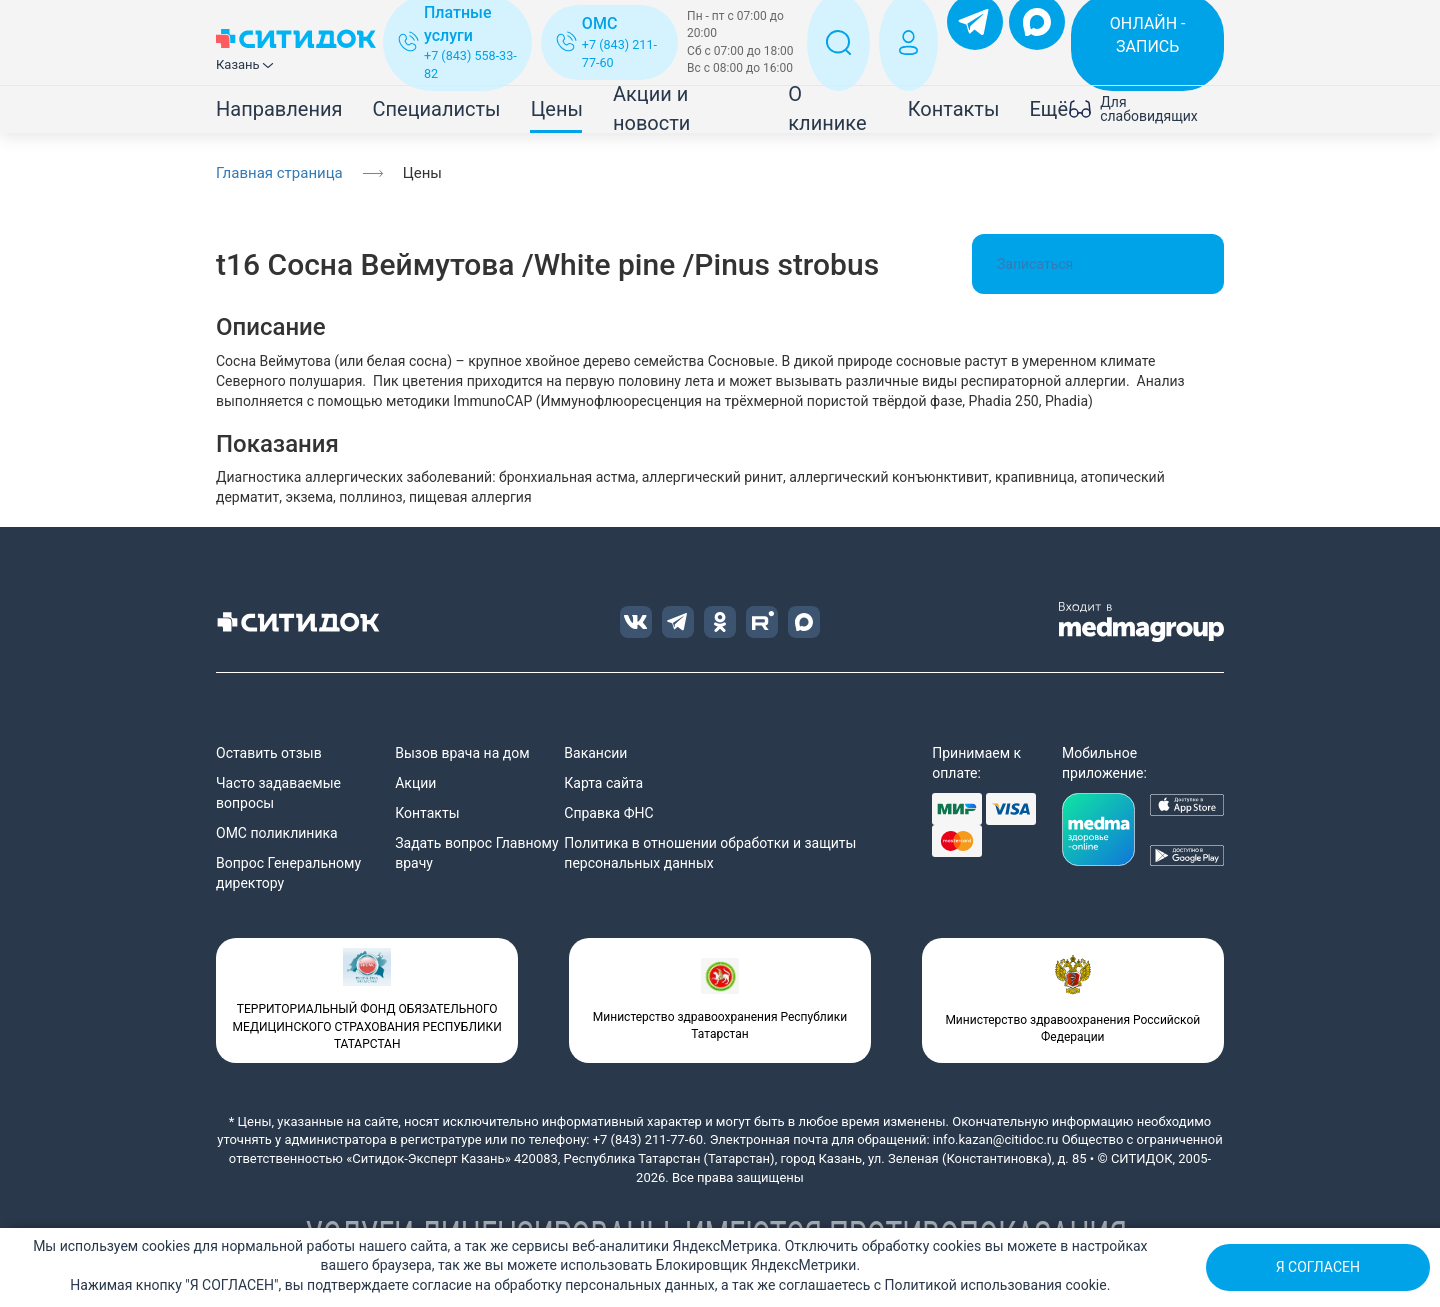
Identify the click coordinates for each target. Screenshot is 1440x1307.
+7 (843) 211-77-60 (648, 1139)
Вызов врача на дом (462, 753)
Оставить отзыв (269, 753)
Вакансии (595, 753)
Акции (415, 783)
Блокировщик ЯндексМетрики (756, 1265)
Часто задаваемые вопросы (278, 793)
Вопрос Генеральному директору (288, 873)
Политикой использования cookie (996, 1285)
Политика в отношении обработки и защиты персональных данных (710, 853)
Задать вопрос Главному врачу (476, 853)
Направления (279, 109)
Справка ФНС (608, 813)
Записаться (1098, 264)
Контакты (954, 109)
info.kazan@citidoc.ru (996, 1139)
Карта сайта (603, 783)
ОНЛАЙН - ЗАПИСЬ (1148, 35)
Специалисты (436, 109)
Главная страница (279, 173)
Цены (557, 109)
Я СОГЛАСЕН (1318, 1267)
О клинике (827, 108)
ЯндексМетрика (724, 1246)
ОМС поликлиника (277, 833)
